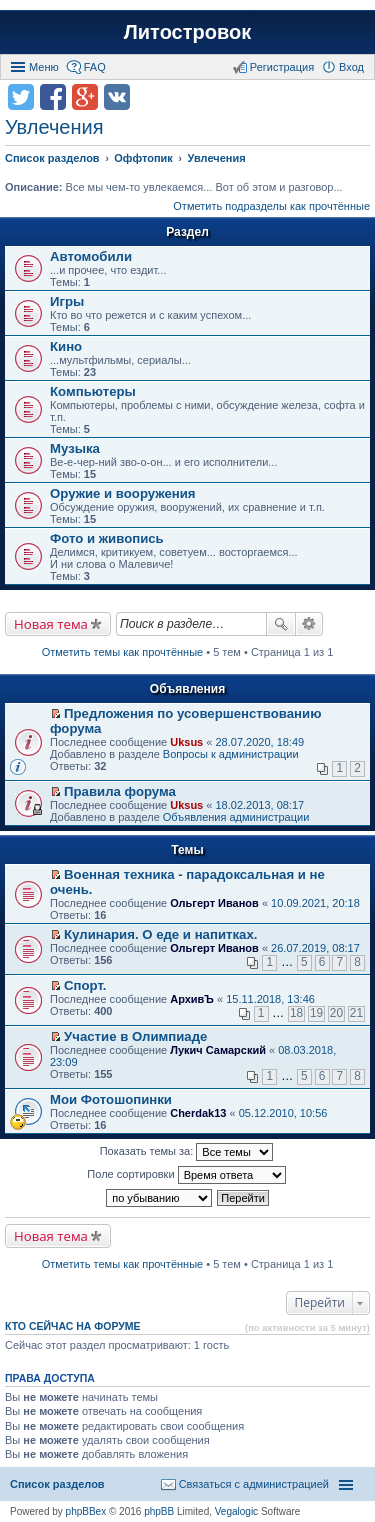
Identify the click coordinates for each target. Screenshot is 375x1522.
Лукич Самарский (218, 1050)
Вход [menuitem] (351, 67)
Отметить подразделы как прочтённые (271, 206)
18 (296, 1013)
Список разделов (57, 1484)
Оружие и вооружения (123, 493)
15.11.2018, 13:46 (270, 999)
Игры (67, 301)
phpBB (159, 1511)
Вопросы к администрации (231, 754)
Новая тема (51, 624)
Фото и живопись (107, 538)
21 (356, 1013)
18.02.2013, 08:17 (259, 805)
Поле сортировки (186, 1175)
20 (336, 1013)
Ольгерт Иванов (214, 903)
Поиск (281, 624)
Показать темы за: (187, 1152)
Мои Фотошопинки (111, 1099)
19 (316, 1013)
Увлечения (54, 127)
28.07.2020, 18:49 (259, 742)
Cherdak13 (198, 1113)
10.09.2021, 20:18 (315, 903)
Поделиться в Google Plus (85, 97)
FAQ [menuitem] (95, 67)
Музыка (75, 448)
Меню (44, 67)
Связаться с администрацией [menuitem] (254, 1484)
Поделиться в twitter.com (21, 97)
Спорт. (85, 985)
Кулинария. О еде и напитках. (160, 934)
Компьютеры (93, 391)
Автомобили (91, 256)
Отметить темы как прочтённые (123, 652)
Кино (66, 346)
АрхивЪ (192, 999)
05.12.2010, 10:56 (283, 1113)
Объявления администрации (236, 817)
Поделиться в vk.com (117, 97)
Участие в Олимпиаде (135, 1036)
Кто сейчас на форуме (73, 1326)
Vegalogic (236, 1511)
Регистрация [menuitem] (282, 67)
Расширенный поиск (309, 624)
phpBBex (86, 1511)
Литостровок (187, 32)
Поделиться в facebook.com (53, 97)
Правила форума (120, 791)
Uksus (186, 742)
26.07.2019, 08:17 (315, 948)
